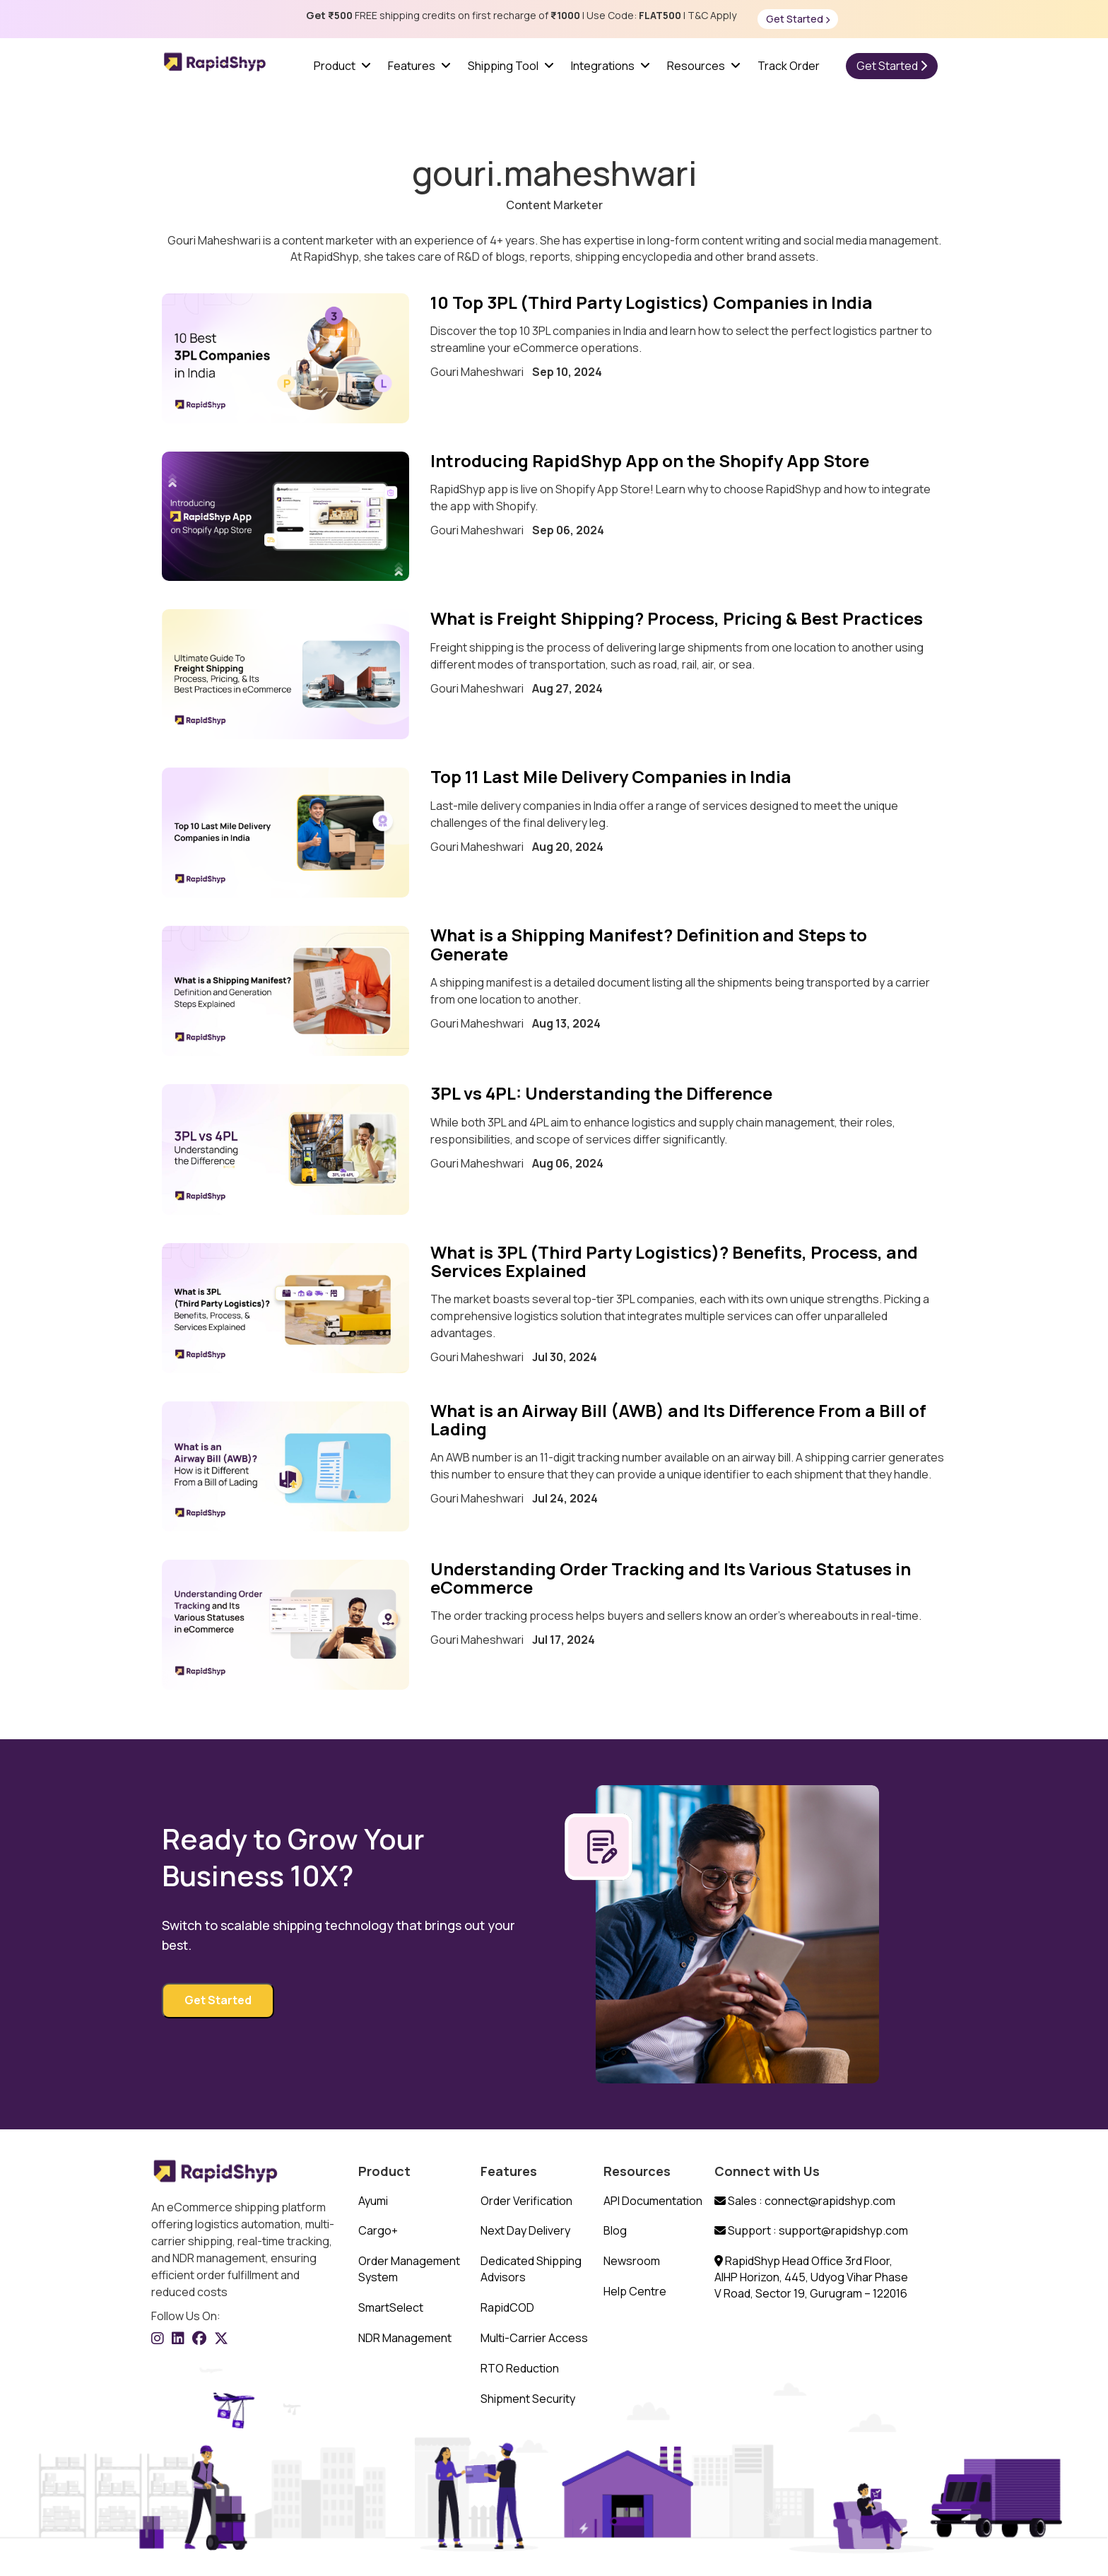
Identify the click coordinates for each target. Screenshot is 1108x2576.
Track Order (789, 65)
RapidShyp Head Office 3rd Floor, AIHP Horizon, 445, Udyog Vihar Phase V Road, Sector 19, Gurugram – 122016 (811, 2277)
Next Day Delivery (525, 2230)
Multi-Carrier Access (534, 2338)
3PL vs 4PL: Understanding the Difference (601, 1093)
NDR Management (405, 2338)
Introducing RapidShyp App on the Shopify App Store (649, 460)
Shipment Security (528, 2398)
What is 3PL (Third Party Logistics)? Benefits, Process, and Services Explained (674, 1261)
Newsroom (631, 2261)
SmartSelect (390, 2307)
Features (411, 65)
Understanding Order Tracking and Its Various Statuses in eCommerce (670, 1578)
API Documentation (652, 2201)
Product (334, 65)
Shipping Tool (503, 65)
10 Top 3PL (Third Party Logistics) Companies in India (651, 302)
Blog (615, 2230)
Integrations (603, 65)
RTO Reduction (520, 2368)
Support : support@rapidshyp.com (811, 2230)
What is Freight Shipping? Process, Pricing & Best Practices (676, 618)
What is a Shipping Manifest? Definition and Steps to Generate (648, 944)
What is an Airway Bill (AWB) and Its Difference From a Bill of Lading (678, 1419)
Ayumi (373, 2201)
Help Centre (634, 2291)
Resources (696, 65)
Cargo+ (378, 2230)
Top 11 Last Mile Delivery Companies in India (612, 776)
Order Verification (526, 2201)
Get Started (798, 18)
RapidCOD (507, 2307)
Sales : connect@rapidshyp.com (804, 2201)
